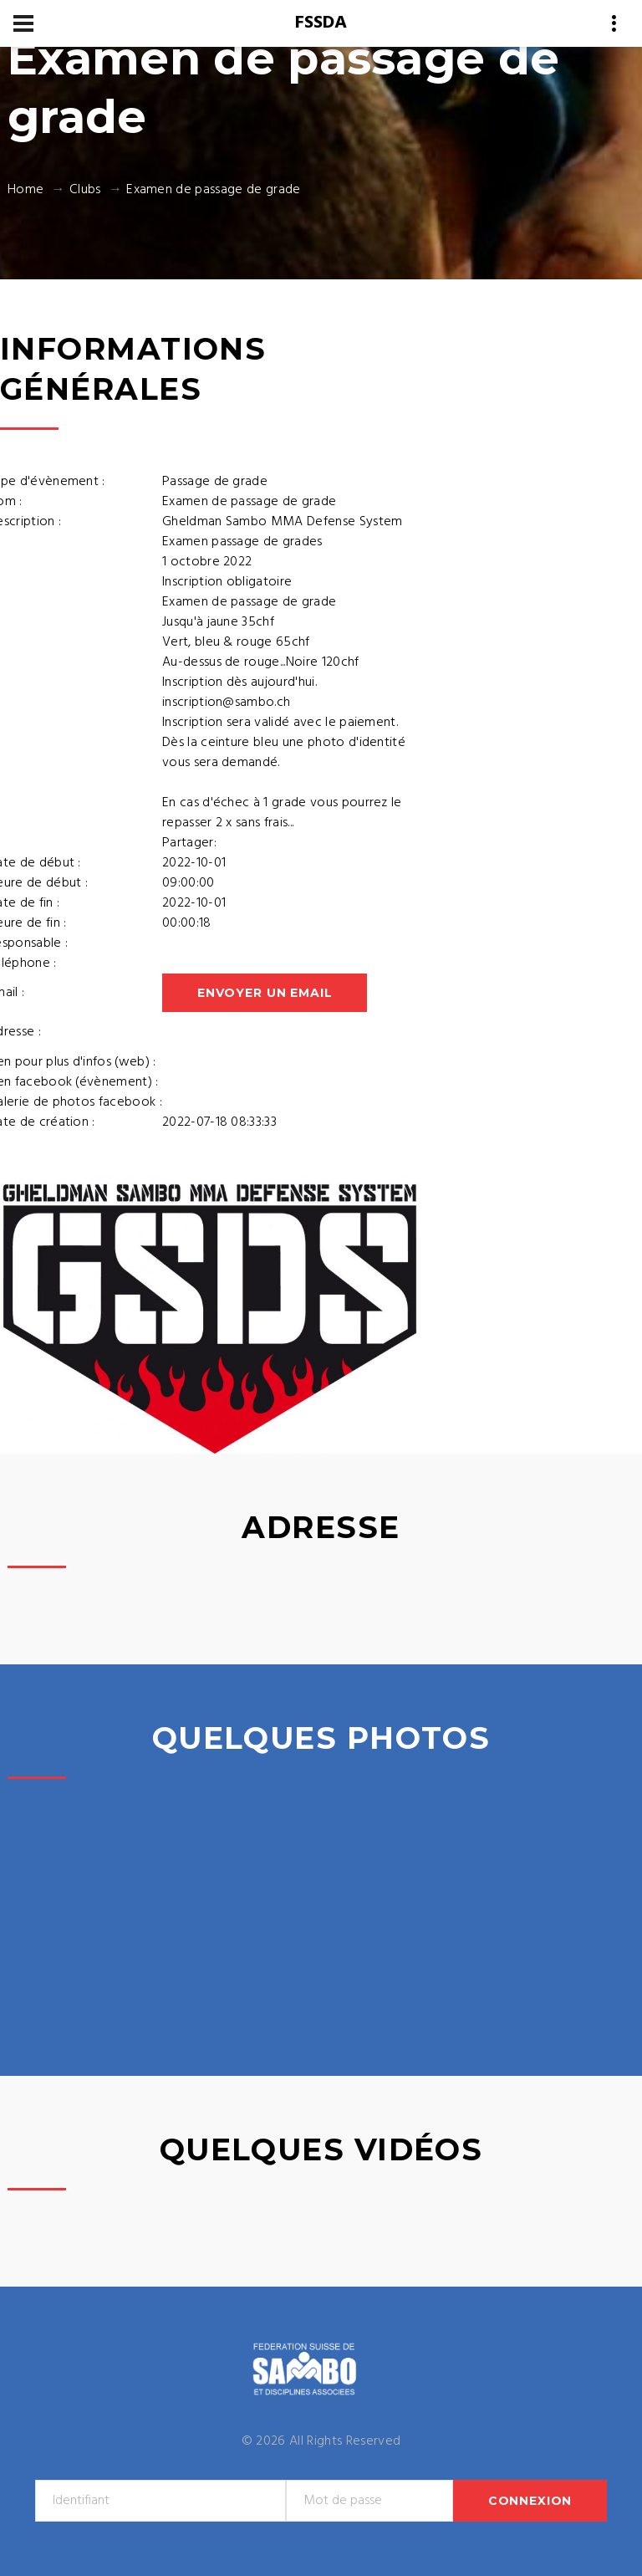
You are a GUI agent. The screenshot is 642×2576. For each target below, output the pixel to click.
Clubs (85, 190)
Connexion (530, 2500)
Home (25, 190)
